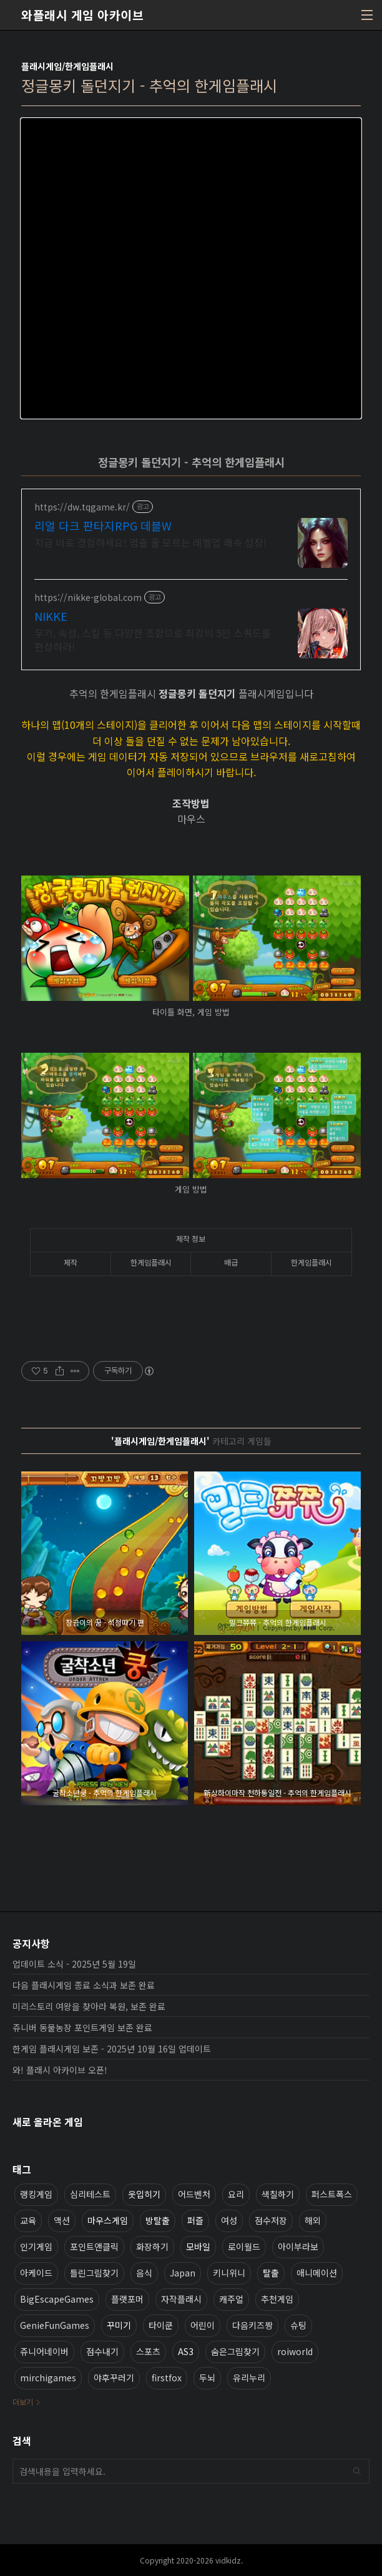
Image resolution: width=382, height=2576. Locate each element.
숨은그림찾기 (235, 2351)
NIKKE (50, 615)
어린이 (202, 2325)
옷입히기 (144, 2194)
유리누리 (249, 2377)
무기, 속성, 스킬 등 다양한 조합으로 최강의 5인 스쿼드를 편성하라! (152, 639)
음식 (144, 2272)
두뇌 (207, 2377)
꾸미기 (119, 2325)
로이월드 (244, 2246)
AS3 (185, 2351)
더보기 (22, 2401)
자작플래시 (181, 2299)
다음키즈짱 (252, 2325)
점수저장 (271, 2220)
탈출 (271, 2272)
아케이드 (36, 2272)
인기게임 (36, 2246)
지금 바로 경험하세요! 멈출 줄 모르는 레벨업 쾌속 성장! (150, 542)
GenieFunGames (54, 2325)
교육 (28, 2220)
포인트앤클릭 (94, 2246)
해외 (313, 2220)
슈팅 (298, 2325)
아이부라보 (298, 2246)
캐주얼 (231, 2299)
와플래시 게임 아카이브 (82, 15)
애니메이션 (316, 2272)
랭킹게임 (36, 2194)
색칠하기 (278, 2194)
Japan (182, 2272)
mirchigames (48, 2377)
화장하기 (152, 2246)
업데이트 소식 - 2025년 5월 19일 (74, 1964)
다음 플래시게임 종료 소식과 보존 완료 (83, 1985)
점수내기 (102, 2351)
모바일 (198, 2246)
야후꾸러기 (114, 2377)
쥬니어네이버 (44, 2351)
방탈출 (157, 2220)
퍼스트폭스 (331, 2194)
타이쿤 (161, 2325)
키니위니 (229, 2272)
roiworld (295, 2351)
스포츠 (148, 2351)
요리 (236, 2194)
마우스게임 (107, 2220)
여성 (229, 2220)
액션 (62, 2220)
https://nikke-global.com (88, 597)
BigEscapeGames (57, 2299)
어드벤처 (194, 2194)
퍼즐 (195, 2220)
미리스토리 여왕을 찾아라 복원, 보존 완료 (88, 2006)
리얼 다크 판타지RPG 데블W (103, 525)
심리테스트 (90, 2194)
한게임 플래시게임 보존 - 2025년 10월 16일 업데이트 (111, 2048)
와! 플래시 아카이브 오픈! (59, 2070)
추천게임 (277, 2299)
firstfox (167, 2377)
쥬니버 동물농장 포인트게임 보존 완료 (82, 2027)
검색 (357, 2471)
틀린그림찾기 (94, 2272)
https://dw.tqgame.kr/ (82, 507)
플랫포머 (127, 2299)
